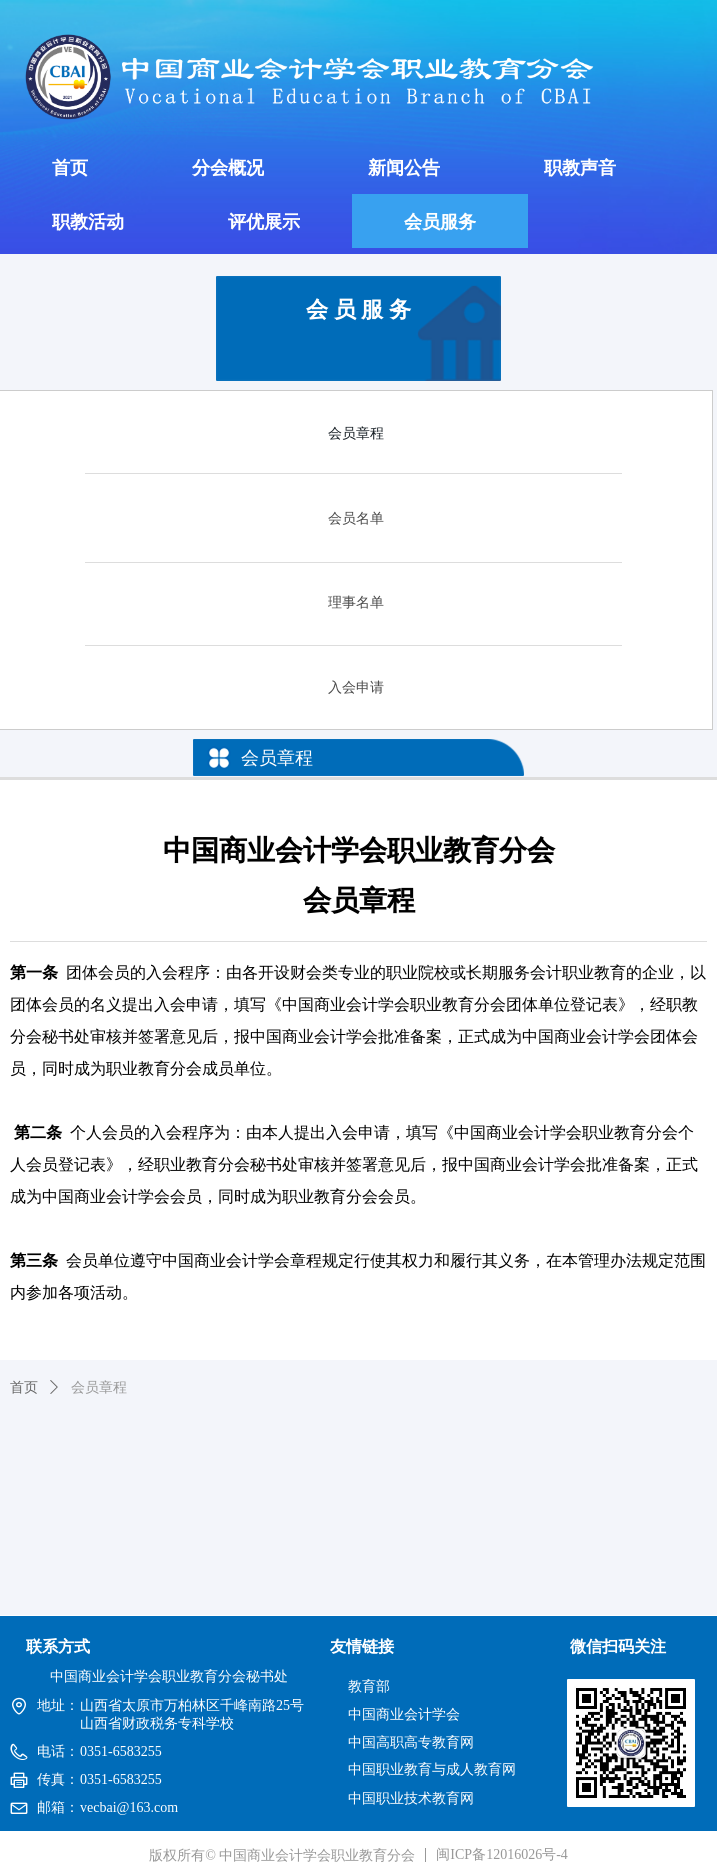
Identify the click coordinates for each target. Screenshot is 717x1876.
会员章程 (99, 1387)
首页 (24, 1387)
